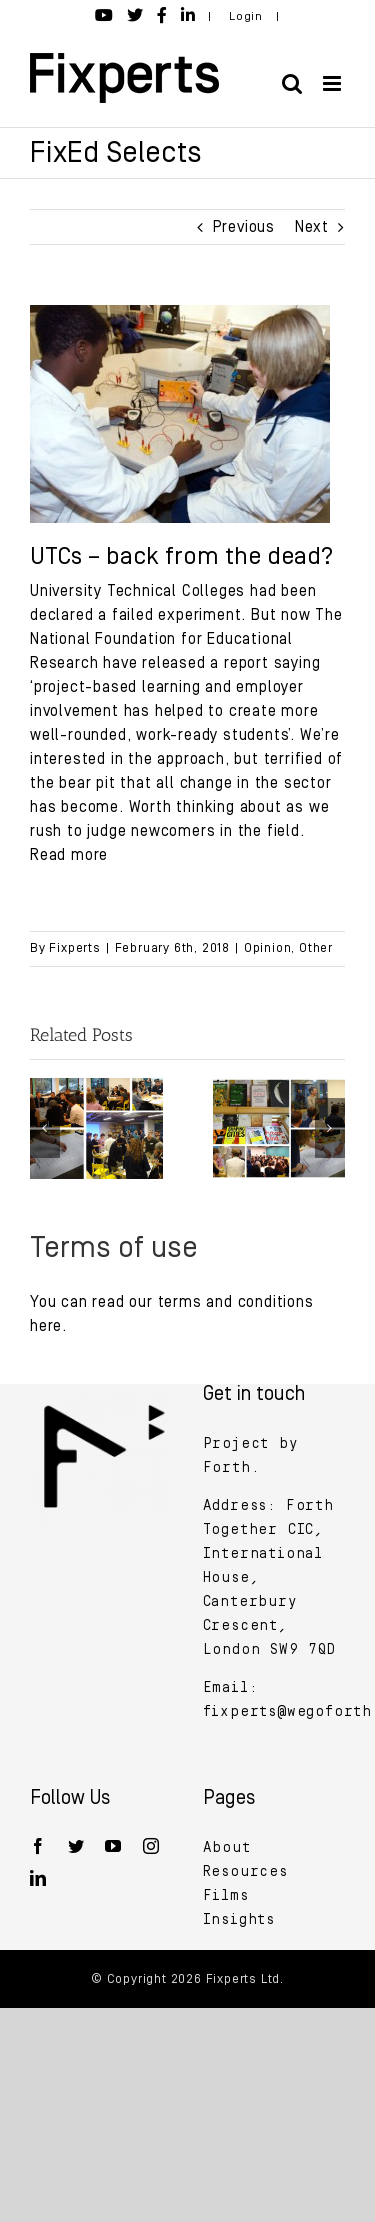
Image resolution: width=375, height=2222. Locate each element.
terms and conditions (236, 1302)
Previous (244, 227)
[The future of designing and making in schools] (96, 1087)
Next (312, 227)
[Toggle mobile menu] (334, 83)
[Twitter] (76, 1846)
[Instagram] (151, 1846)
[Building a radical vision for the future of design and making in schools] (279, 1087)
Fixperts (74, 948)
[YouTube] (113, 1846)
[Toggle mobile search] (292, 83)
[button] (45, 1128)
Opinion (268, 948)
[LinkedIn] (38, 1878)
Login (246, 16)
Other (316, 948)
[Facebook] (38, 1846)
